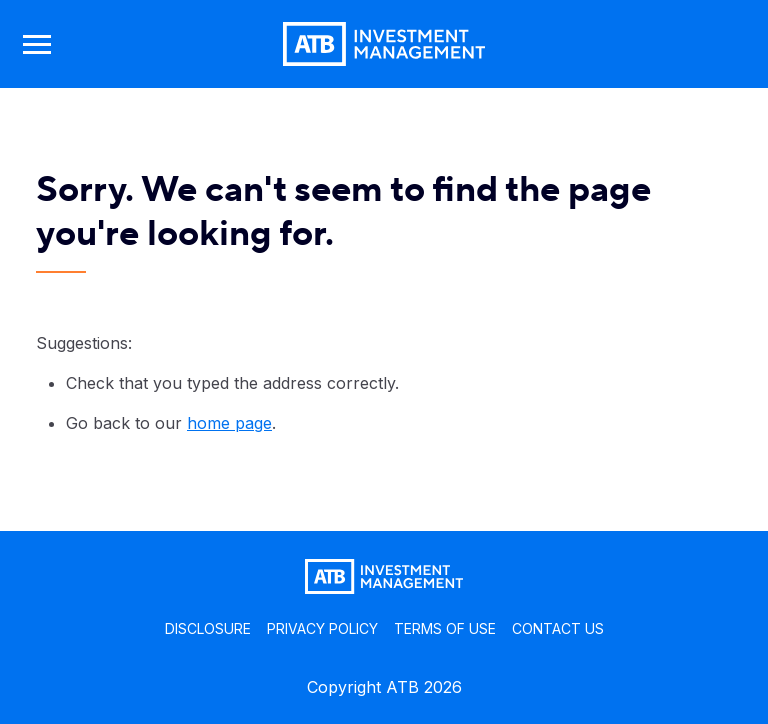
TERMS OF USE (445, 628)
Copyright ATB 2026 (384, 687)
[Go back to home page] (384, 44)
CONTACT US (558, 628)
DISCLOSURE (208, 628)
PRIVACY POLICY (322, 628)
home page (229, 423)
